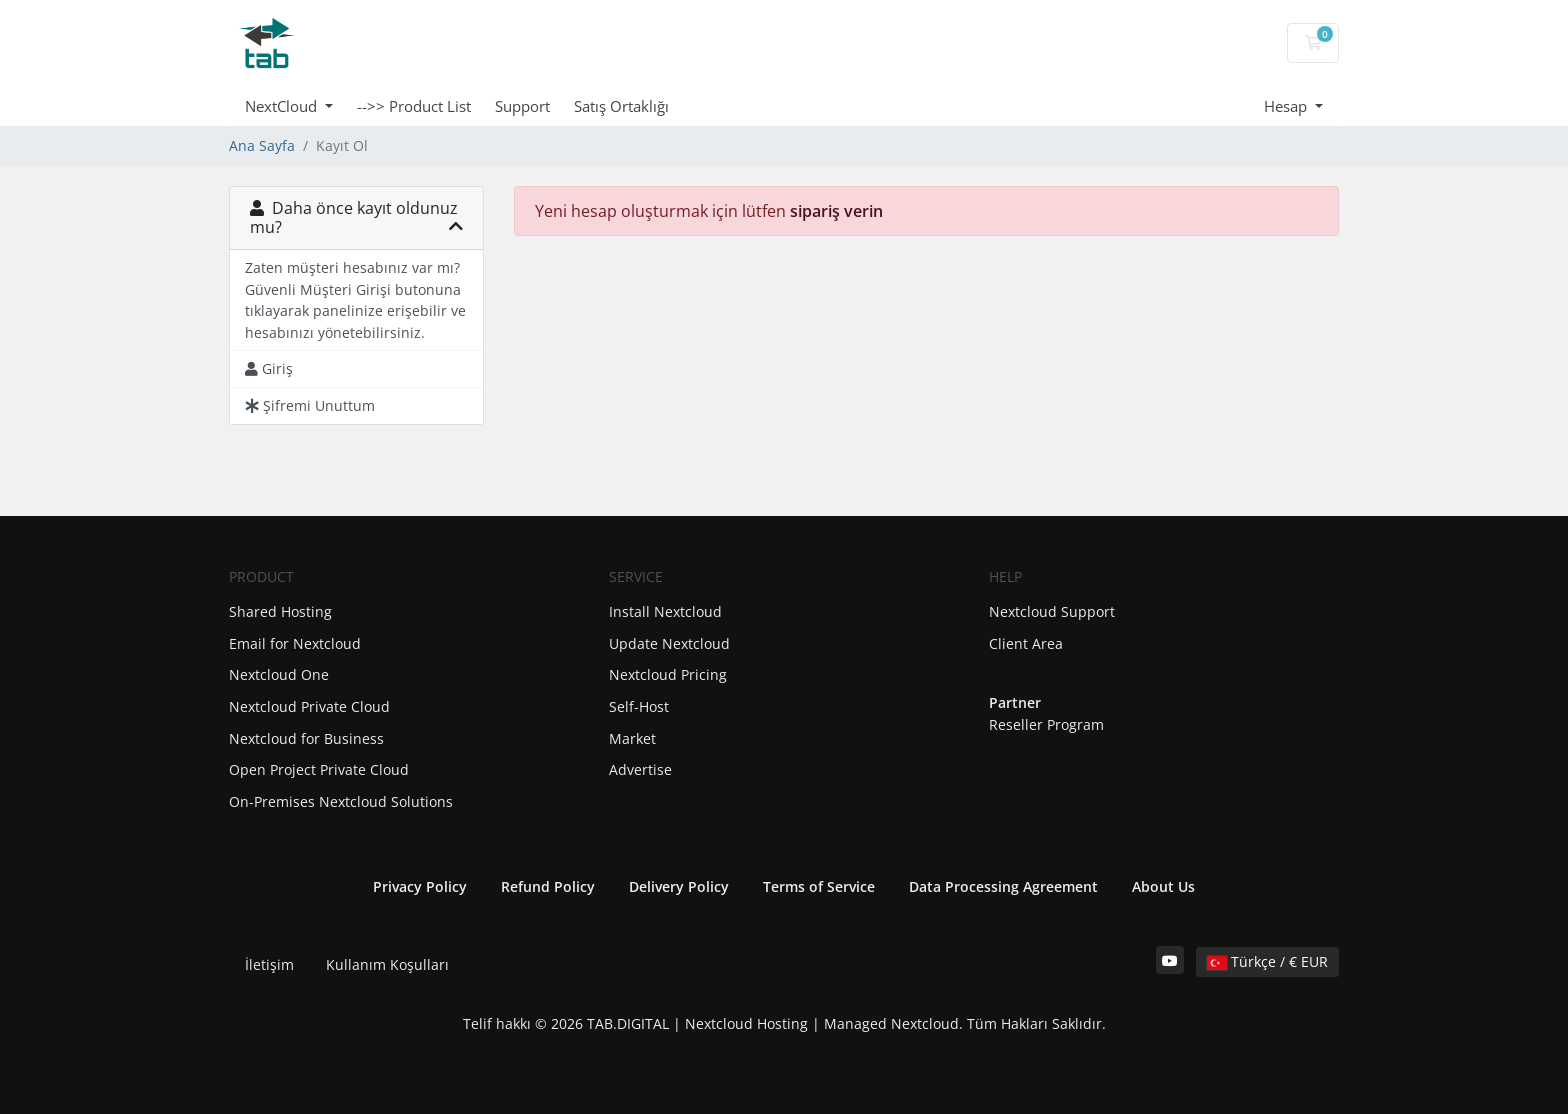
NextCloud (283, 106)
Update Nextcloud (669, 643)
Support (522, 106)
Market (632, 738)
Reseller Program (1046, 724)
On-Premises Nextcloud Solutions (341, 801)
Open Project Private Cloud (319, 769)
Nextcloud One (279, 674)
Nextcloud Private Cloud (309, 706)
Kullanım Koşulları (387, 964)
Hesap (1287, 106)
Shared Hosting (280, 611)
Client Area (1026, 643)
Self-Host (639, 706)
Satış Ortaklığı (621, 106)
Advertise (640, 769)
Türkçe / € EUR (1267, 961)
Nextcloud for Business (306, 738)
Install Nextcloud (665, 611)
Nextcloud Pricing (668, 674)
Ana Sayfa (262, 145)
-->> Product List (414, 106)
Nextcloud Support (1052, 611)
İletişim (269, 964)
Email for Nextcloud (295, 643)
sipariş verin (836, 211)
